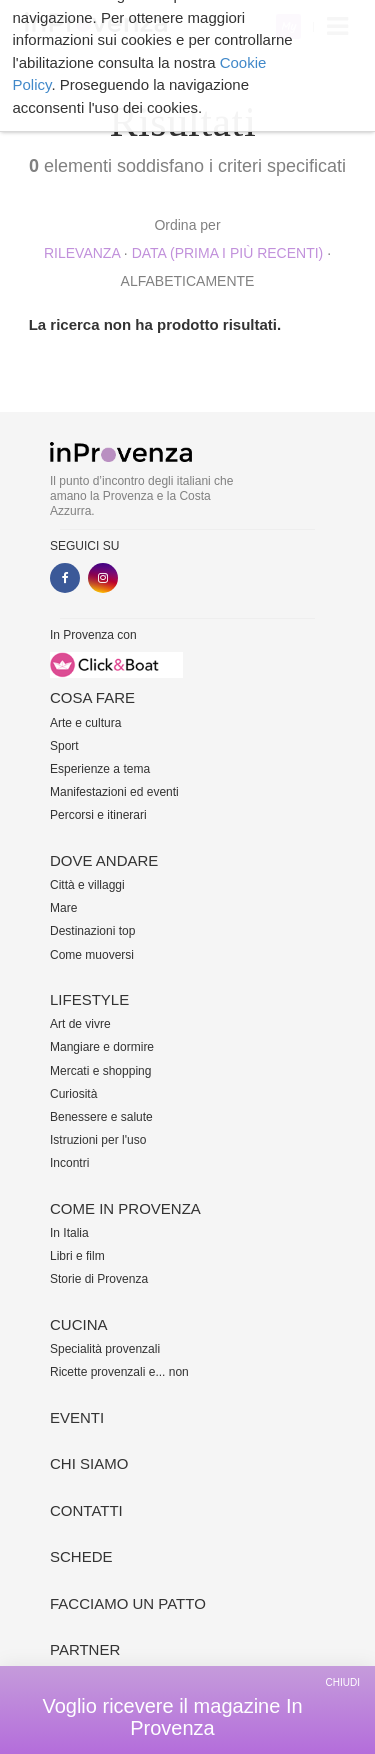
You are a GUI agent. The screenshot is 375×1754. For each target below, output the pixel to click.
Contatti (86, 1510)
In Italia (69, 1233)
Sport (64, 746)
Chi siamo (89, 1463)
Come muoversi (92, 955)
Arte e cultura (85, 723)
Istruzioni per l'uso (98, 1140)
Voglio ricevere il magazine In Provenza (172, 1717)
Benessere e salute (101, 1117)
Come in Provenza (125, 1208)
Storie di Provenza (99, 1279)
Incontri (69, 1163)
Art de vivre (80, 1024)
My (288, 26)
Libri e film (77, 1256)
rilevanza (82, 253)
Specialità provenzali (105, 1349)
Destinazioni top (92, 931)
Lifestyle (89, 999)
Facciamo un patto (128, 1603)
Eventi (77, 1417)
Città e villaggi (87, 885)
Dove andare (104, 860)
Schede (81, 1556)
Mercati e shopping (100, 1071)
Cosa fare (92, 697)
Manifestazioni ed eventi (114, 792)
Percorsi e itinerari (98, 815)
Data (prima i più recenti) (228, 253)
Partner (85, 1649)
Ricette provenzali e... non (119, 1372)
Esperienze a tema (100, 769)
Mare (63, 908)
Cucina (79, 1324)
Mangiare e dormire (102, 1047)
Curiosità (73, 1094)
